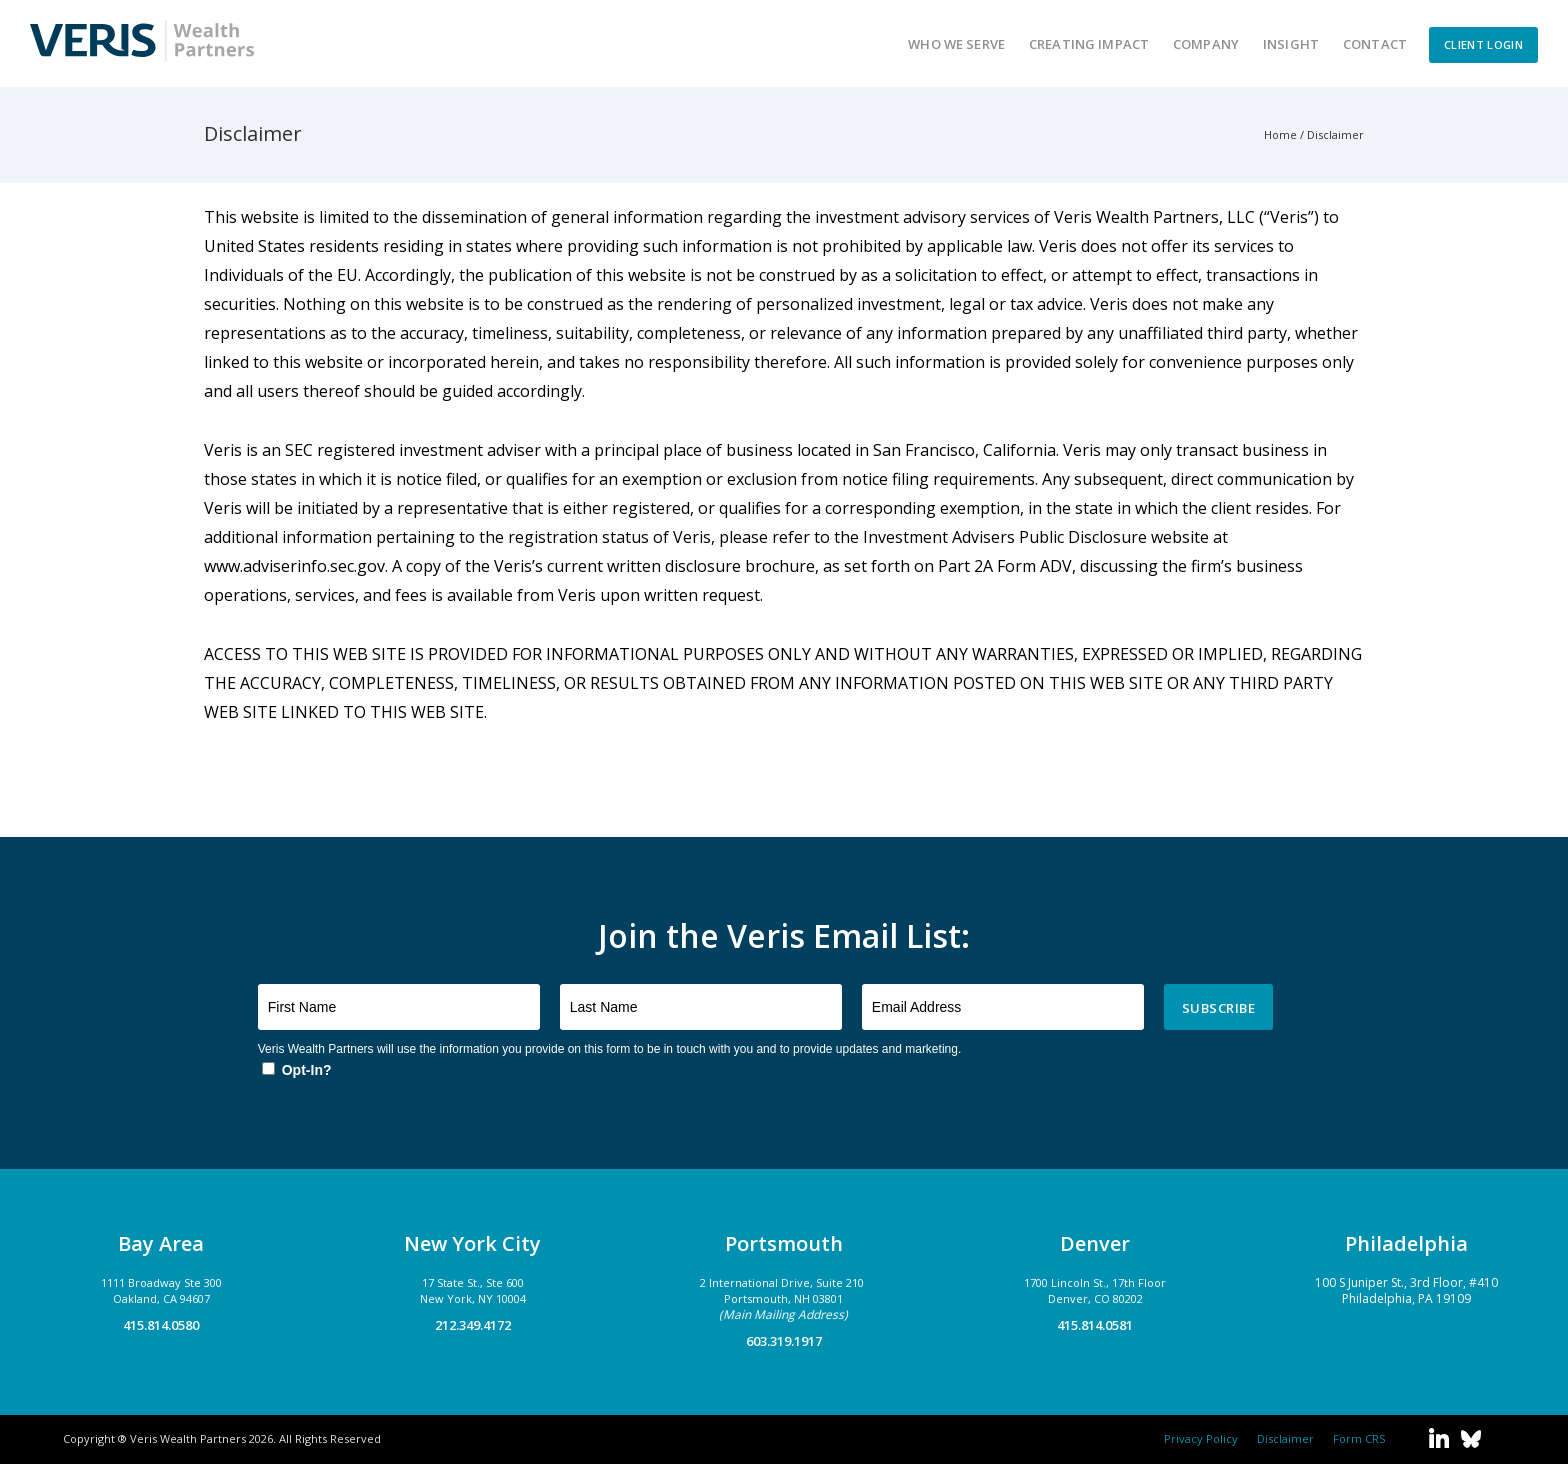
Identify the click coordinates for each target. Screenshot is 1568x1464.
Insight (1291, 44)
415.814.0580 (161, 1325)
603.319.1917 (784, 1341)
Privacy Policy (1201, 1438)
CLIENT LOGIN (1483, 44)
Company (1206, 44)
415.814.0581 (1095, 1325)
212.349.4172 (473, 1325)
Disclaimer (1335, 134)
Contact (1375, 44)
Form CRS (1356, 1438)
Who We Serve (956, 44)
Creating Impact (1089, 44)
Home (1280, 134)
